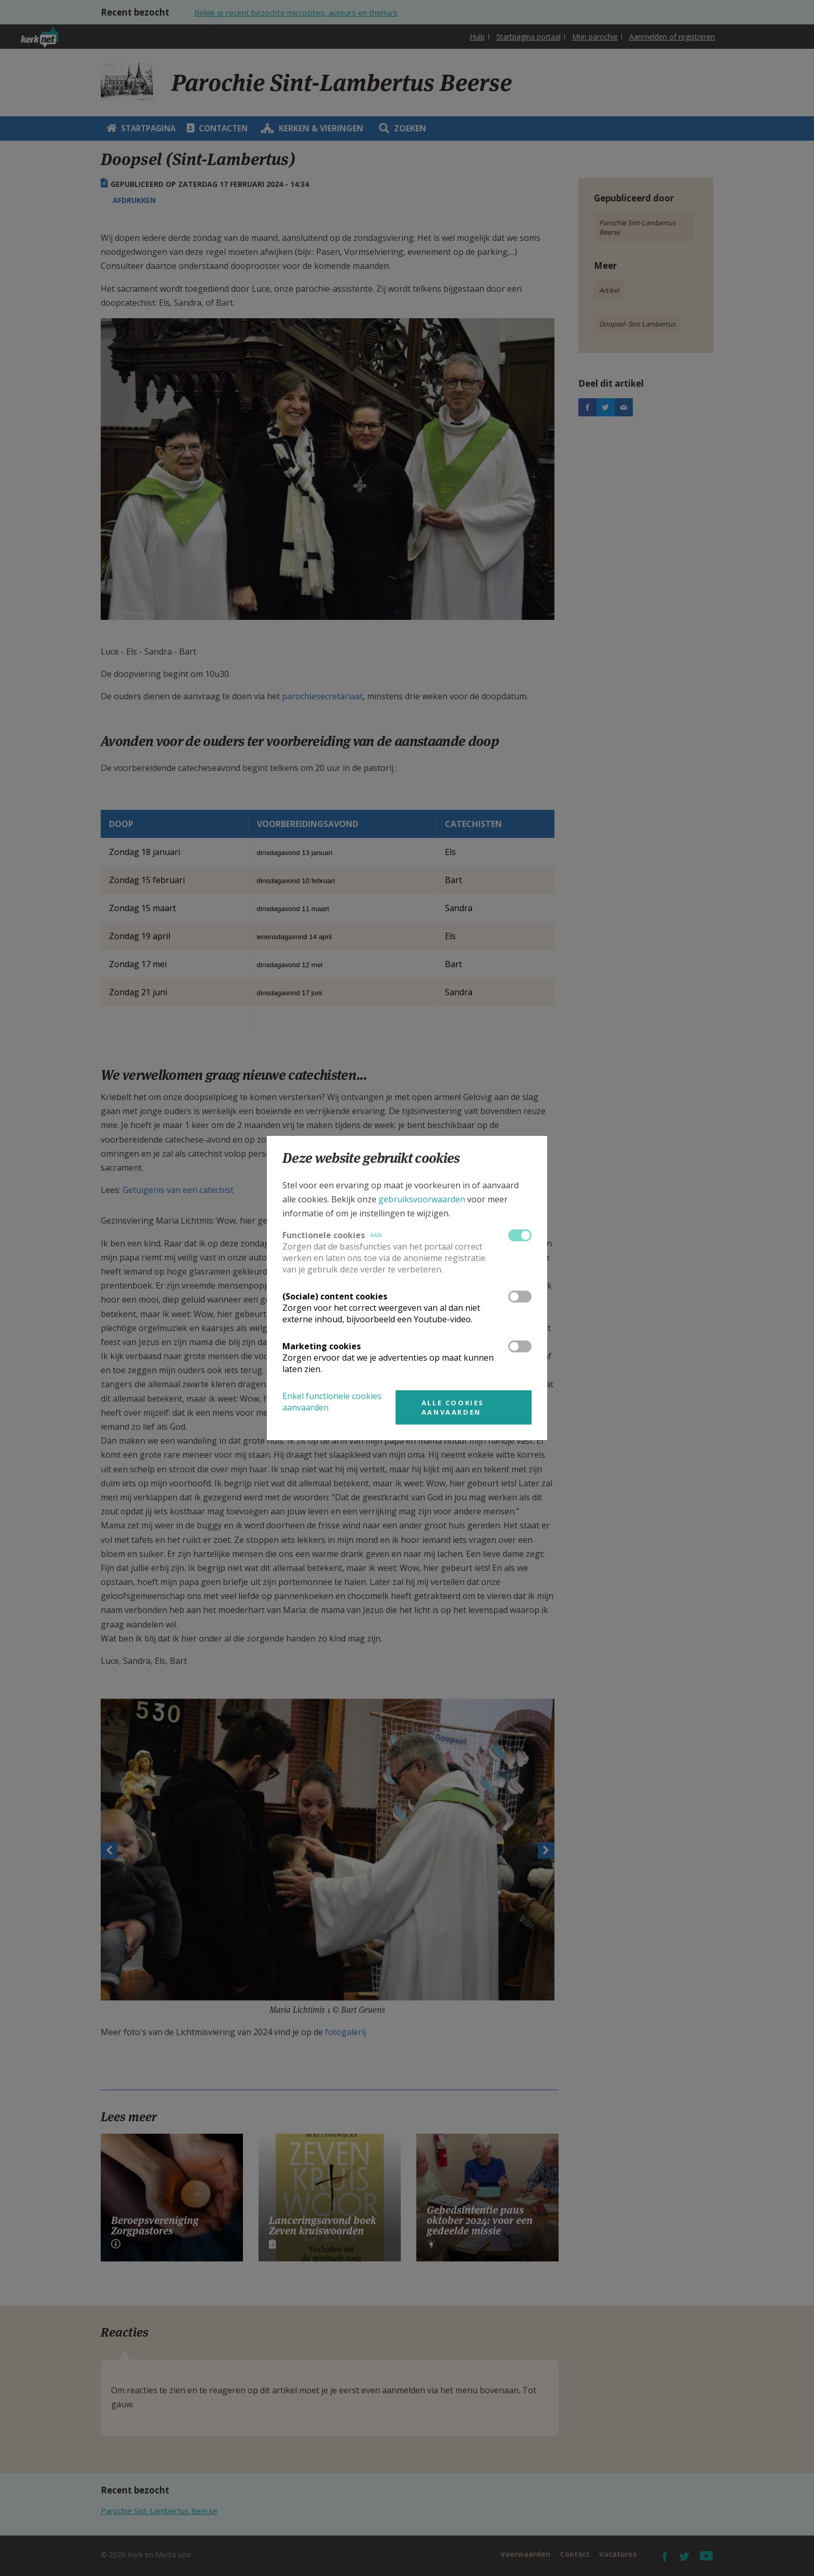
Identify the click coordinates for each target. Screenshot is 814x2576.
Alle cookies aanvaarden (453, 1407)
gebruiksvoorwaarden (421, 1199)
